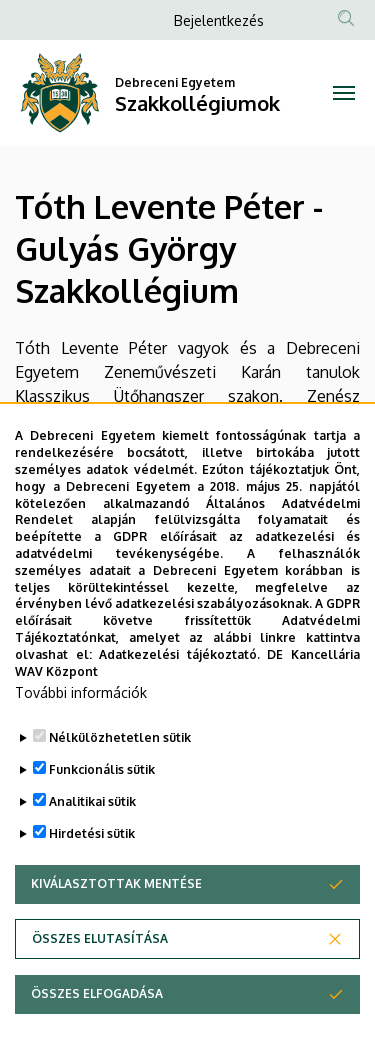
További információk (81, 734)
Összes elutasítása (100, 980)
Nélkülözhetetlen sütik (120, 779)
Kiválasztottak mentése (116, 925)
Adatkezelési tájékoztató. (179, 695)
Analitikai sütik (92, 843)
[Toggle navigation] (344, 93)
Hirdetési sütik (92, 875)
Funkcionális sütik (102, 811)
